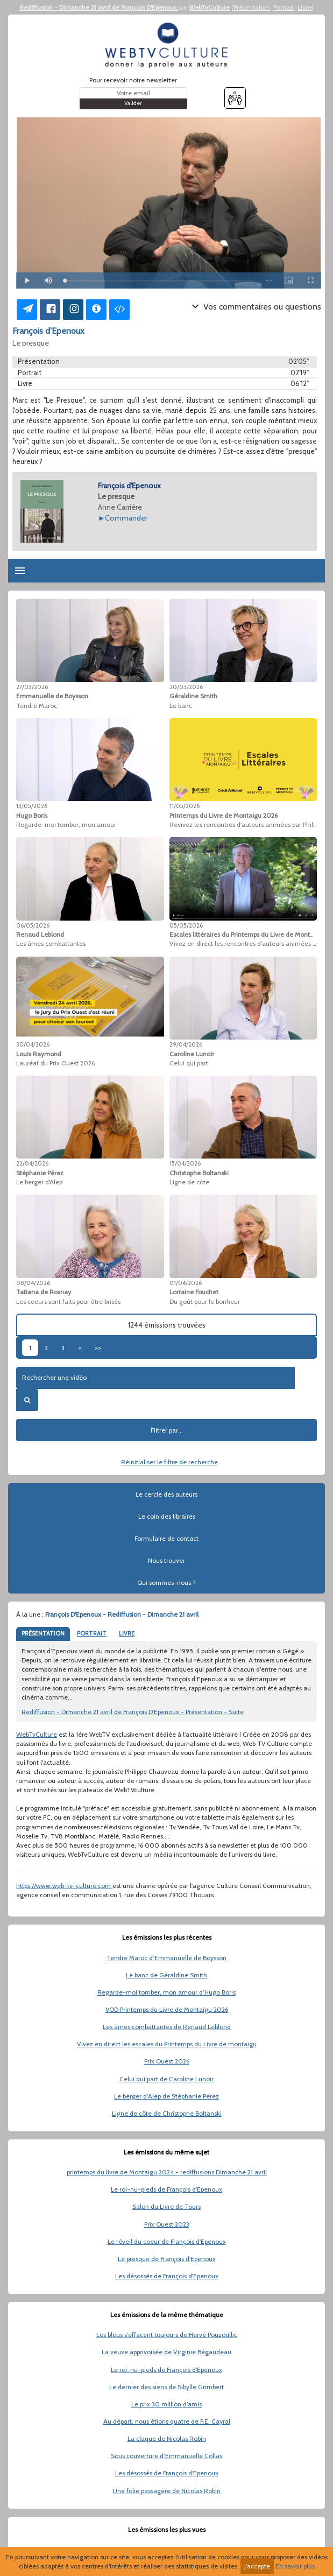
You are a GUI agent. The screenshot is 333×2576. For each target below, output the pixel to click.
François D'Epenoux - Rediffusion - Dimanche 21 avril (122, 1614)
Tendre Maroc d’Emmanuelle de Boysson (166, 1958)
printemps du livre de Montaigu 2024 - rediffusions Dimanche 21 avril (167, 2172)
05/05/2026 (186, 925)
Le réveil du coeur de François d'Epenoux (167, 2241)
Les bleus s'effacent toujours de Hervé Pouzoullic (166, 2335)
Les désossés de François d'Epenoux (166, 2276)
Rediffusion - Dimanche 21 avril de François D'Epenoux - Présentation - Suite (133, 1712)
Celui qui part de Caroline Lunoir (166, 2079)
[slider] (160, 281)
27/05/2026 (32, 687)
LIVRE (126, 1633)
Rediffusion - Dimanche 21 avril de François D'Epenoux (99, 7)
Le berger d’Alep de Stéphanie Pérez (166, 2096)
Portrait (283, 7)
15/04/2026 (185, 1163)
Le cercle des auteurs (166, 1494)
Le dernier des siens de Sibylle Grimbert (166, 2387)
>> (98, 1348)
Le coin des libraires (166, 1516)
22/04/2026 (32, 1163)
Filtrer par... (167, 1430)
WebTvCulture (209, 7)
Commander (126, 518)
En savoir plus (295, 2566)
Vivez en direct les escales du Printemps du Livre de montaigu (167, 2044)
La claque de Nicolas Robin (166, 2438)
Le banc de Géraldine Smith (166, 1975)
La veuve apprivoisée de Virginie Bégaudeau (166, 2352)
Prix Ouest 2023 (166, 2224)
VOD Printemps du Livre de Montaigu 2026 (166, 2009)
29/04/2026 (185, 1044)
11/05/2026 (184, 806)
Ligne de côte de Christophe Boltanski (167, 2113)
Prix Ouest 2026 (166, 2061)
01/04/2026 (185, 1283)
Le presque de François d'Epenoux (167, 2259)
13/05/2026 (31, 806)
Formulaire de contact (166, 1538)
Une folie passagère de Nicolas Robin (166, 2491)
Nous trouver (166, 1560)
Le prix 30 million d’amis (166, 2404)
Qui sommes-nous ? (166, 1582)
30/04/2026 (32, 1044)
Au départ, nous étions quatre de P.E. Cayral (166, 2421)
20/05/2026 (186, 687)
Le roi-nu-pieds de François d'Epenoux (166, 2189)
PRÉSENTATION (43, 1633)
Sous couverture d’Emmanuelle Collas (166, 2456)
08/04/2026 (33, 1283)
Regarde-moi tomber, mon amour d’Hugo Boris (166, 1992)
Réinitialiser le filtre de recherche (169, 1462)
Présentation (251, 7)
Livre (304, 7)
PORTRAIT (92, 1633)
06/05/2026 (32, 925)
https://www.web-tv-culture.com (64, 1886)
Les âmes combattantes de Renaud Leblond (167, 2027)
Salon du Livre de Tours (166, 2206)
